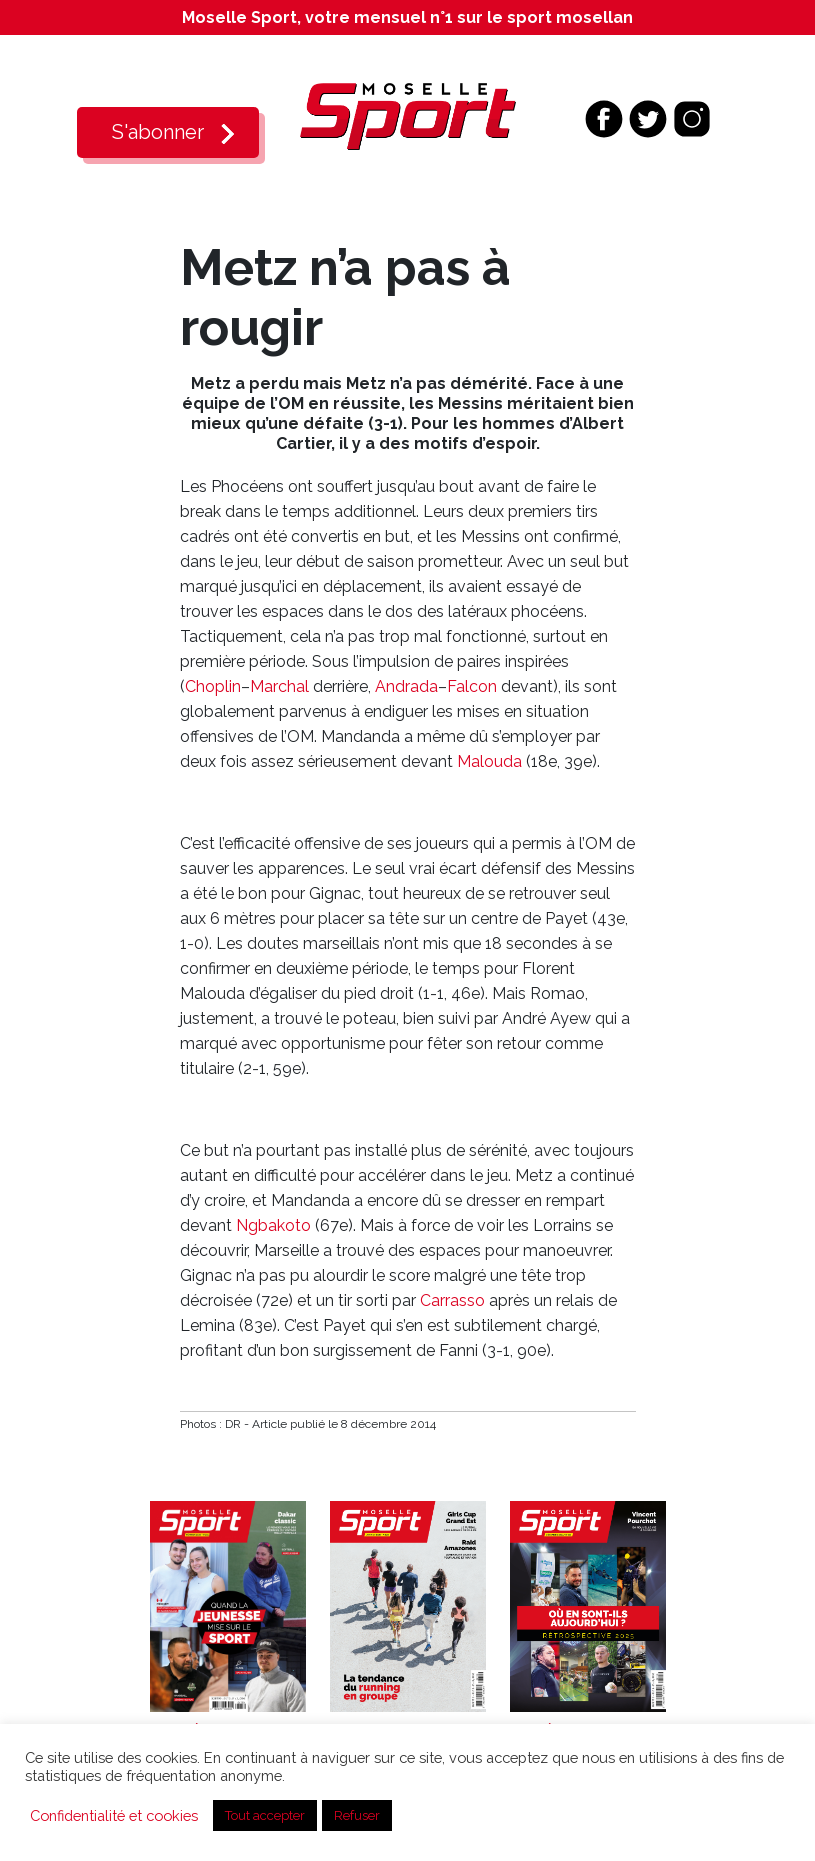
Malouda (489, 761)
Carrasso (452, 1300)
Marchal (279, 686)
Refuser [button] (357, 1815)
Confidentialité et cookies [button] (114, 1815)
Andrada (406, 686)
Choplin (213, 686)
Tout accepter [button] (265, 1815)
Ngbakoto (273, 1225)
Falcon (472, 686)
